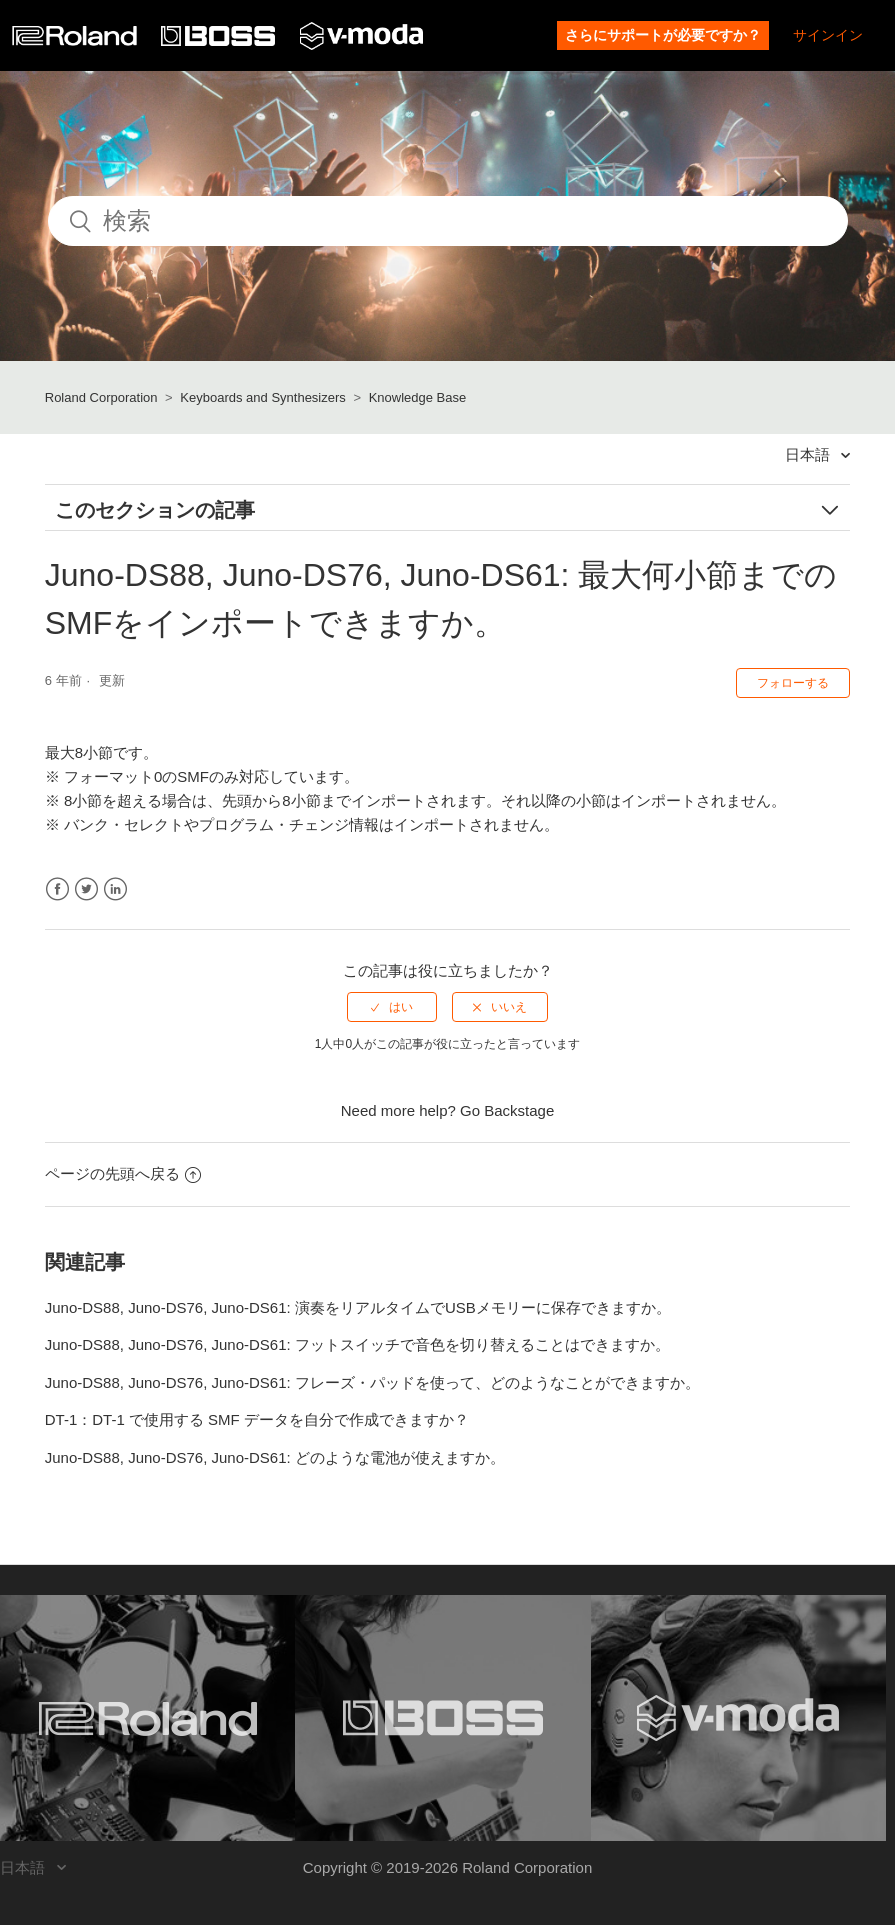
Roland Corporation (101, 397)
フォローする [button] (793, 683)
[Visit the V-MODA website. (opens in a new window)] (738, 1718)
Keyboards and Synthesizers (262, 397)
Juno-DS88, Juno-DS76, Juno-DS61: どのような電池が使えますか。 (275, 1457)
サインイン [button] (828, 35)
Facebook (57, 889)
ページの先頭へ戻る (123, 1173)
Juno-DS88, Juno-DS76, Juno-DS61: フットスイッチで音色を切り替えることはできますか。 (357, 1344)
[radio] (392, 1007)
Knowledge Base (418, 397)
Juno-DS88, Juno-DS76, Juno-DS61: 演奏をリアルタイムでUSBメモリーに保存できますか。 (358, 1307)
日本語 (809, 454)
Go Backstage (507, 1110)
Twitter (86, 889)
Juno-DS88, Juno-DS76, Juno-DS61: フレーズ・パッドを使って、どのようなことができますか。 (372, 1382)
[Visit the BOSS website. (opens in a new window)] (442, 1718)
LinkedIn (115, 889)
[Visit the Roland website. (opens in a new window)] (147, 1718)
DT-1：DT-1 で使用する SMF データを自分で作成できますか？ (257, 1419)
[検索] (448, 221)
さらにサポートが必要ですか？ (663, 35)
